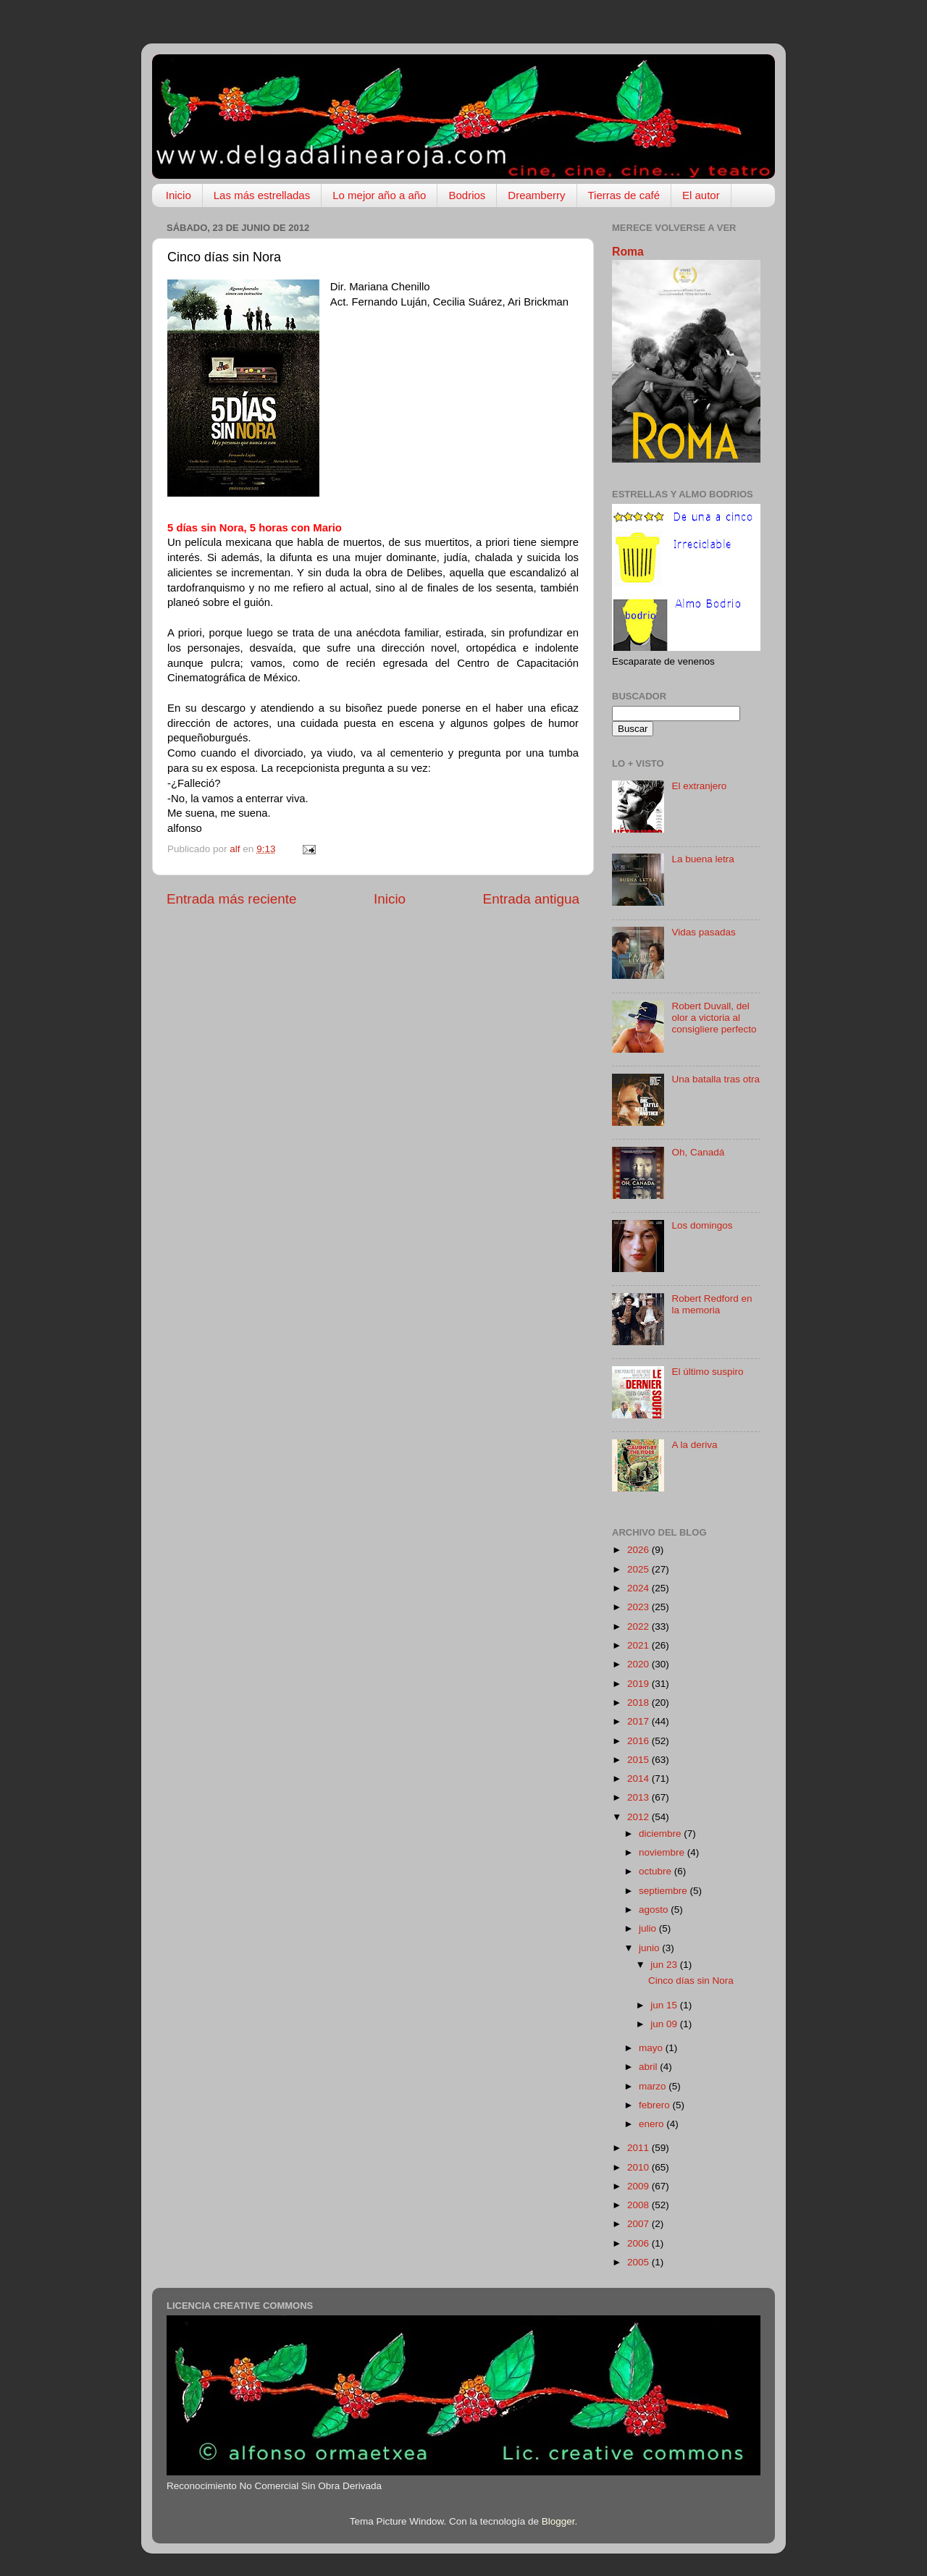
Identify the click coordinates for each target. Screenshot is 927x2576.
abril (649, 2066)
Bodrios (466, 195)
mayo (652, 2047)
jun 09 (665, 2024)
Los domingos (701, 1225)
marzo (653, 2086)
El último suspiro (707, 1371)
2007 (639, 2223)
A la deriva (694, 1444)
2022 (639, 1626)
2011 (639, 2147)
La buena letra (702, 859)
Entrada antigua (531, 898)
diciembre (661, 1833)
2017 (639, 1721)
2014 (639, 1778)
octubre (656, 1871)
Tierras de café (624, 195)
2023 (639, 1606)
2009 (639, 2186)
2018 (639, 1702)
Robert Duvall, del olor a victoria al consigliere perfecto (713, 1018)
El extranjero (698, 785)
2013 (639, 1797)
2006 (639, 2243)
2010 (639, 2167)
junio (650, 1947)
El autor (701, 195)
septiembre (664, 1890)
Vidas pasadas (703, 932)
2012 (639, 1816)
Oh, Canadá (697, 1152)
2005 (639, 2262)
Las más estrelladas (262, 195)
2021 (639, 1645)
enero (652, 2123)
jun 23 (665, 1964)
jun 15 (665, 2005)
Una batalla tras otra (715, 1079)
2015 (639, 1759)
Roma (628, 251)
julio (649, 1928)
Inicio (178, 195)
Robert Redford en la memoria (711, 1304)
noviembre (663, 1852)
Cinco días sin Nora (691, 1980)
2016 (639, 1740)
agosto (655, 1909)
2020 (639, 1664)
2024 (639, 1588)
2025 (639, 1569)
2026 (639, 1549)
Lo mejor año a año (379, 195)
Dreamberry (536, 195)
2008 (639, 2205)
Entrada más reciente (232, 898)
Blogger (558, 2521)
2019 (639, 1683)
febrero (656, 2105)
